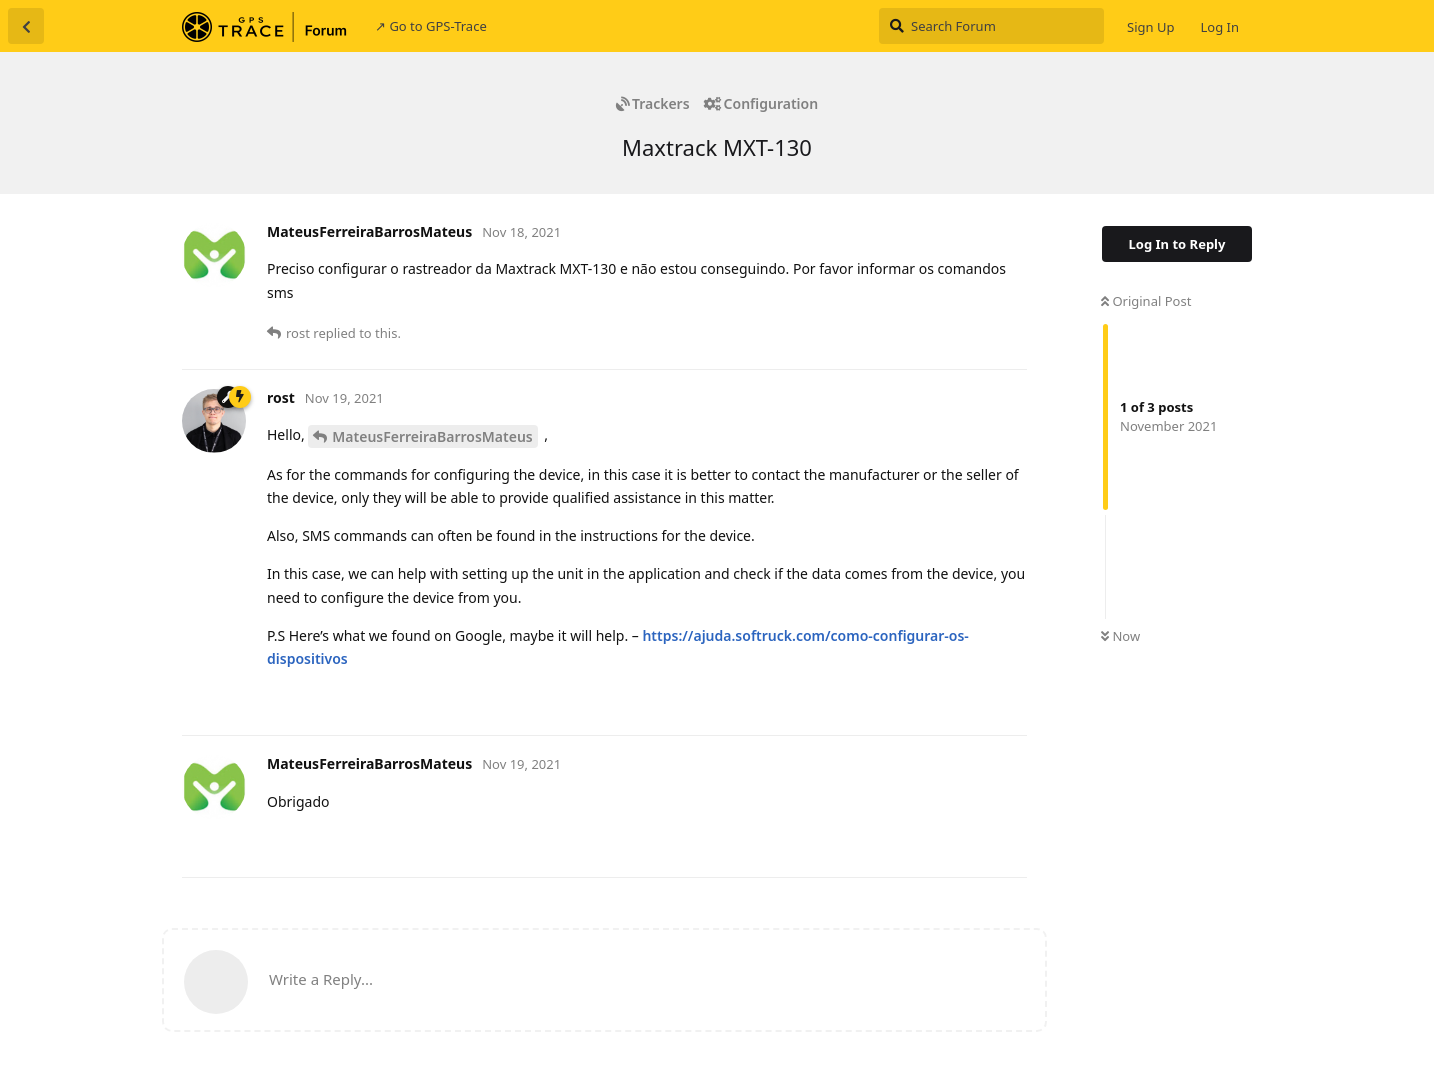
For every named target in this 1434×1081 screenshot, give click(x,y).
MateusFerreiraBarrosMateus (432, 436)
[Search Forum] (991, 26)
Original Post (1146, 301)
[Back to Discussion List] (26, 26)
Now (1120, 636)
